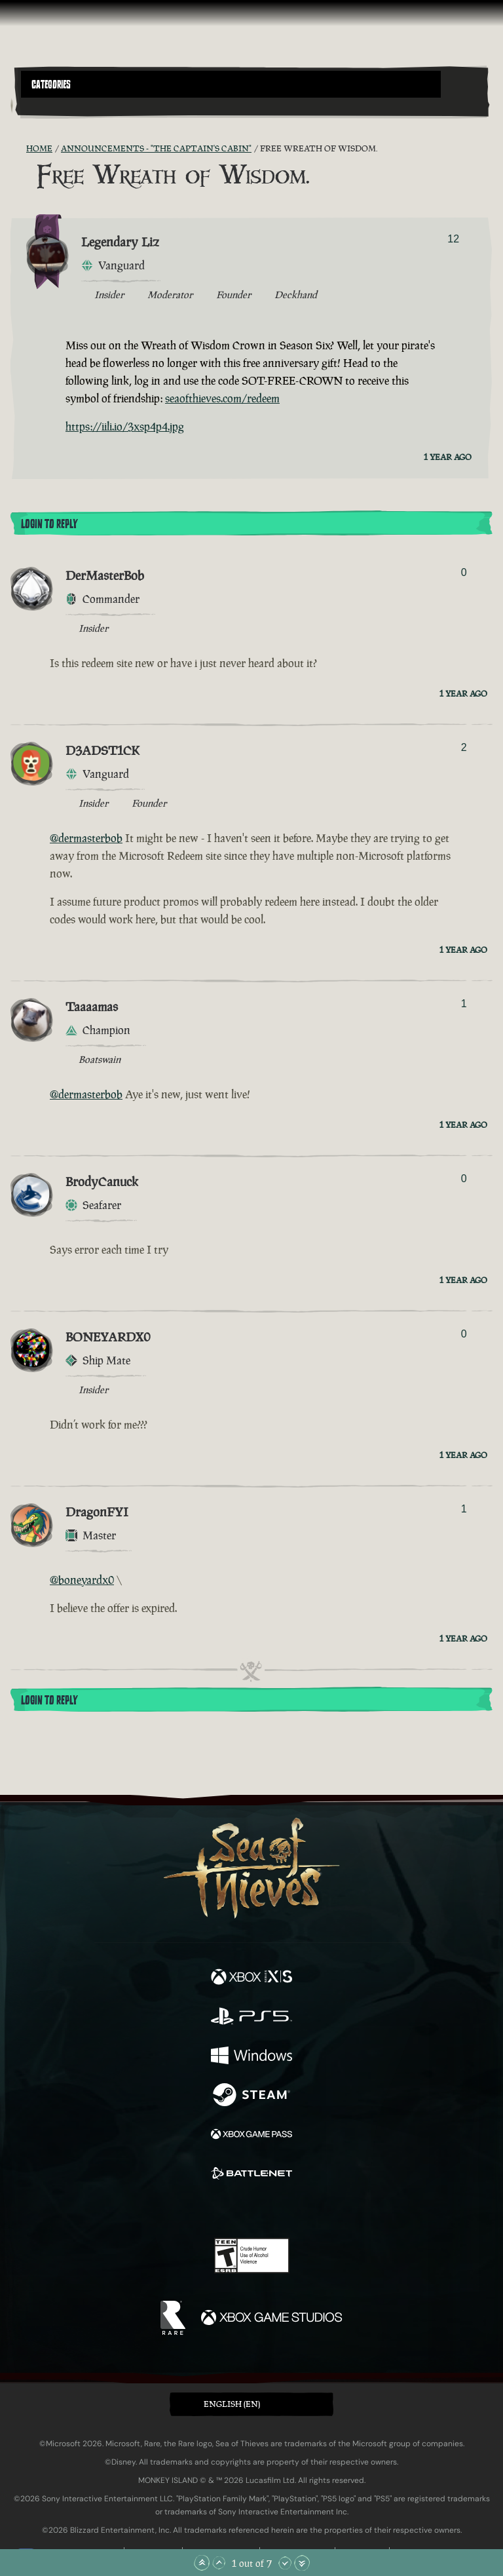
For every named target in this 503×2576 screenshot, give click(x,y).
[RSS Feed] (18, 149)
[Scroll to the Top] (202, 2563)
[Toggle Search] (39, 105)
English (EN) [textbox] (232, 2404)
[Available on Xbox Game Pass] (251, 2135)
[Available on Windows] (251, 2057)
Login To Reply (49, 524)
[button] (231, 84)
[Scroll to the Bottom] (302, 2563)
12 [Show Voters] (453, 238)
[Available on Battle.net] (251, 2175)
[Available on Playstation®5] (251, 2017)
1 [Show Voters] (464, 1003)
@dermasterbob (86, 838)
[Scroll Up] (218, 2562)
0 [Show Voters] (464, 572)
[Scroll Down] (284, 2562)
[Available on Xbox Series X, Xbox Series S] (251, 1978)
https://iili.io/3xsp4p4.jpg (124, 426)
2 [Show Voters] (464, 747)
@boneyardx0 (82, 1580)
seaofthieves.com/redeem (222, 398)
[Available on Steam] (251, 2096)
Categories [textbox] (51, 84)
